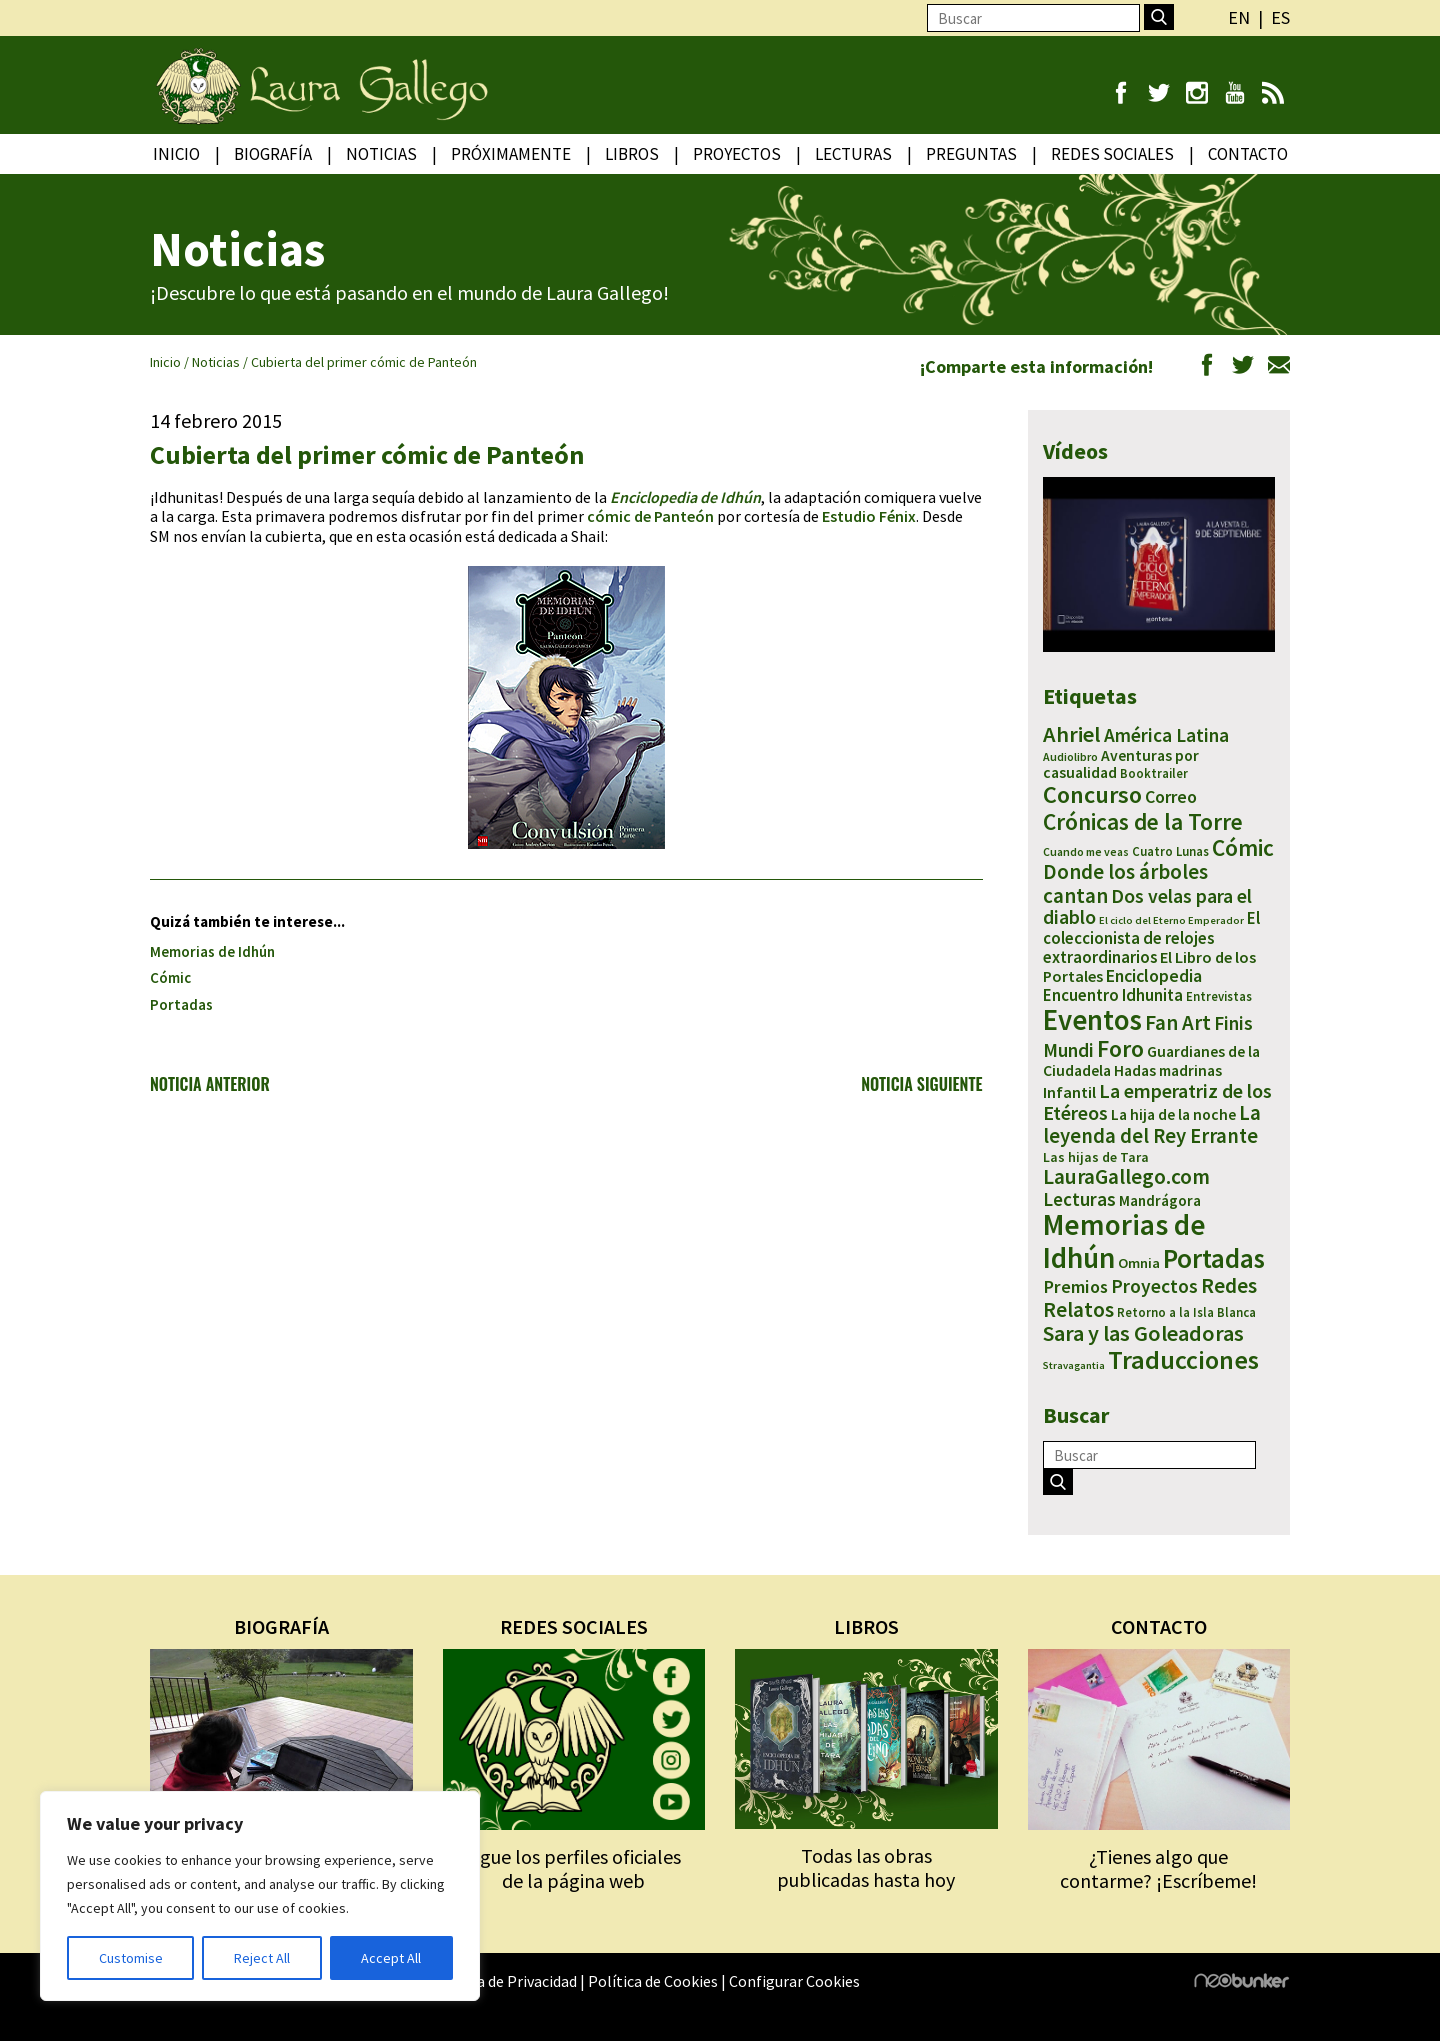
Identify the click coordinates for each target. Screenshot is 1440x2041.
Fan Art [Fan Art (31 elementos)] (1178, 1022)
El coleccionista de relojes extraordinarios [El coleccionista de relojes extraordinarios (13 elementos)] (1151, 937)
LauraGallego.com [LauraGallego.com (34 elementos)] (1126, 1176)
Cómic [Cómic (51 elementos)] (1243, 847)
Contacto (1248, 154)
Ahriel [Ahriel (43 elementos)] (1072, 734)
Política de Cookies (653, 1981)
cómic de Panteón (650, 516)
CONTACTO (1159, 1626)
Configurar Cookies (794, 1981)
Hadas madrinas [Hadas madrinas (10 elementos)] (1168, 1070)
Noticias (381, 154)
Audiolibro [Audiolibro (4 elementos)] (1070, 756)
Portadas (181, 1004)
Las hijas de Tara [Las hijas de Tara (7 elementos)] (1096, 1157)
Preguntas (971, 154)
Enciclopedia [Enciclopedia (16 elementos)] (1154, 975)
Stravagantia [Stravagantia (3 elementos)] (1074, 1365)
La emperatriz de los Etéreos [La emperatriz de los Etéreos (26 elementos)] (1157, 1101)
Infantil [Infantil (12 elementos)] (1069, 1092)
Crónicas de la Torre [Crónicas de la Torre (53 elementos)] (1143, 821)
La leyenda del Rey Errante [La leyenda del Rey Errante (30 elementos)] (1152, 1124)
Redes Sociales (1112, 154)
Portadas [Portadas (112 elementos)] (1214, 1258)
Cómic (170, 977)
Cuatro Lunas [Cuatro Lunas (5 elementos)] (1170, 851)
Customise (131, 1958)
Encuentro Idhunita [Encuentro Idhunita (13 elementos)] (1113, 995)
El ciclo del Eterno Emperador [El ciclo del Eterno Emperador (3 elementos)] (1171, 920)
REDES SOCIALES (574, 1626)
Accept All (391, 1958)
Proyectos (737, 154)
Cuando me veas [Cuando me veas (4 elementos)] (1086, 851)
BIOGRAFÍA (281, 1626)
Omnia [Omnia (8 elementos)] (1139, 1263)
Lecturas (853, 154)
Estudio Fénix (869, 516)
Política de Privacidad (504, 1981)
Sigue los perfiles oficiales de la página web (573, 1868)
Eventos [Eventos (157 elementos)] (1092, 1020)
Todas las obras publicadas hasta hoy (866, 1867)
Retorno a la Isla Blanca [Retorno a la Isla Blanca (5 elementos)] (1186, 1312)
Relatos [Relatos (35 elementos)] (1078, 1309)
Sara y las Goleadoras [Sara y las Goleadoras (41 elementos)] (1143, 1333)
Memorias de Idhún (212, 951)
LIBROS (866, 1626)
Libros (632, 154)
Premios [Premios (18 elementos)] (1075, 1286)
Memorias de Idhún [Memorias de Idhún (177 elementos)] (1124, 1240)
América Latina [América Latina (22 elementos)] (1166, 735)
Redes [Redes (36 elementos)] (1229, 1285)
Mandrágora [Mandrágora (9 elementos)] (1160, 1200)
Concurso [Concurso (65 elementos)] (1092, 794)
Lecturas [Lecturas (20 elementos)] (1079, 1199)
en (1239, 17)
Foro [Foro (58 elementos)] (1120, 1048)
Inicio (176, 154)
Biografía (273, 154)
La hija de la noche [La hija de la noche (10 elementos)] (1173, 1114)
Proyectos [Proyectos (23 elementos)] (1154, 1286)
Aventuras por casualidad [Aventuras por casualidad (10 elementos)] (1121, 764)
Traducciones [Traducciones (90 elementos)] (1183, 1359)
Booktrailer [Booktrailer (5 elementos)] (1154, 773)
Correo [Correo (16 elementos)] (1171, 796)
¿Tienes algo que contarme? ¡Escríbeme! (1158, 1868)
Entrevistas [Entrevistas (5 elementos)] (1219, 996)
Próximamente (511, 154)
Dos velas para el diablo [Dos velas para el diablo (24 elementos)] (1147, 907)
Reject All (262, 1958)
